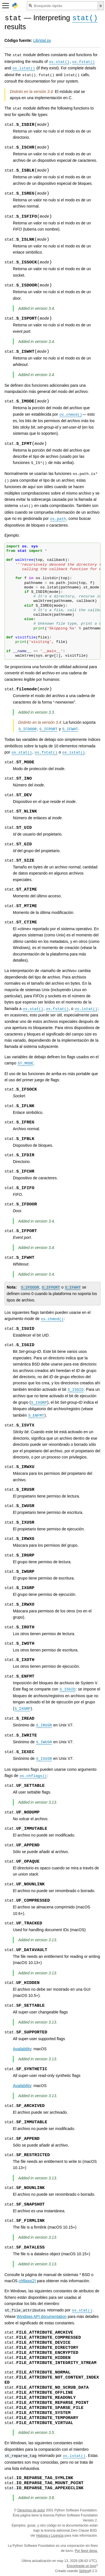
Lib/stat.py (42, 40)
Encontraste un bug (81, 2566)
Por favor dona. (86, 2551)
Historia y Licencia (50, 2536)
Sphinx (84, 2571)
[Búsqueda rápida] (62, 5)
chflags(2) (27, 2281)
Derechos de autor (31, 2510)
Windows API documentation (42, 2316)
